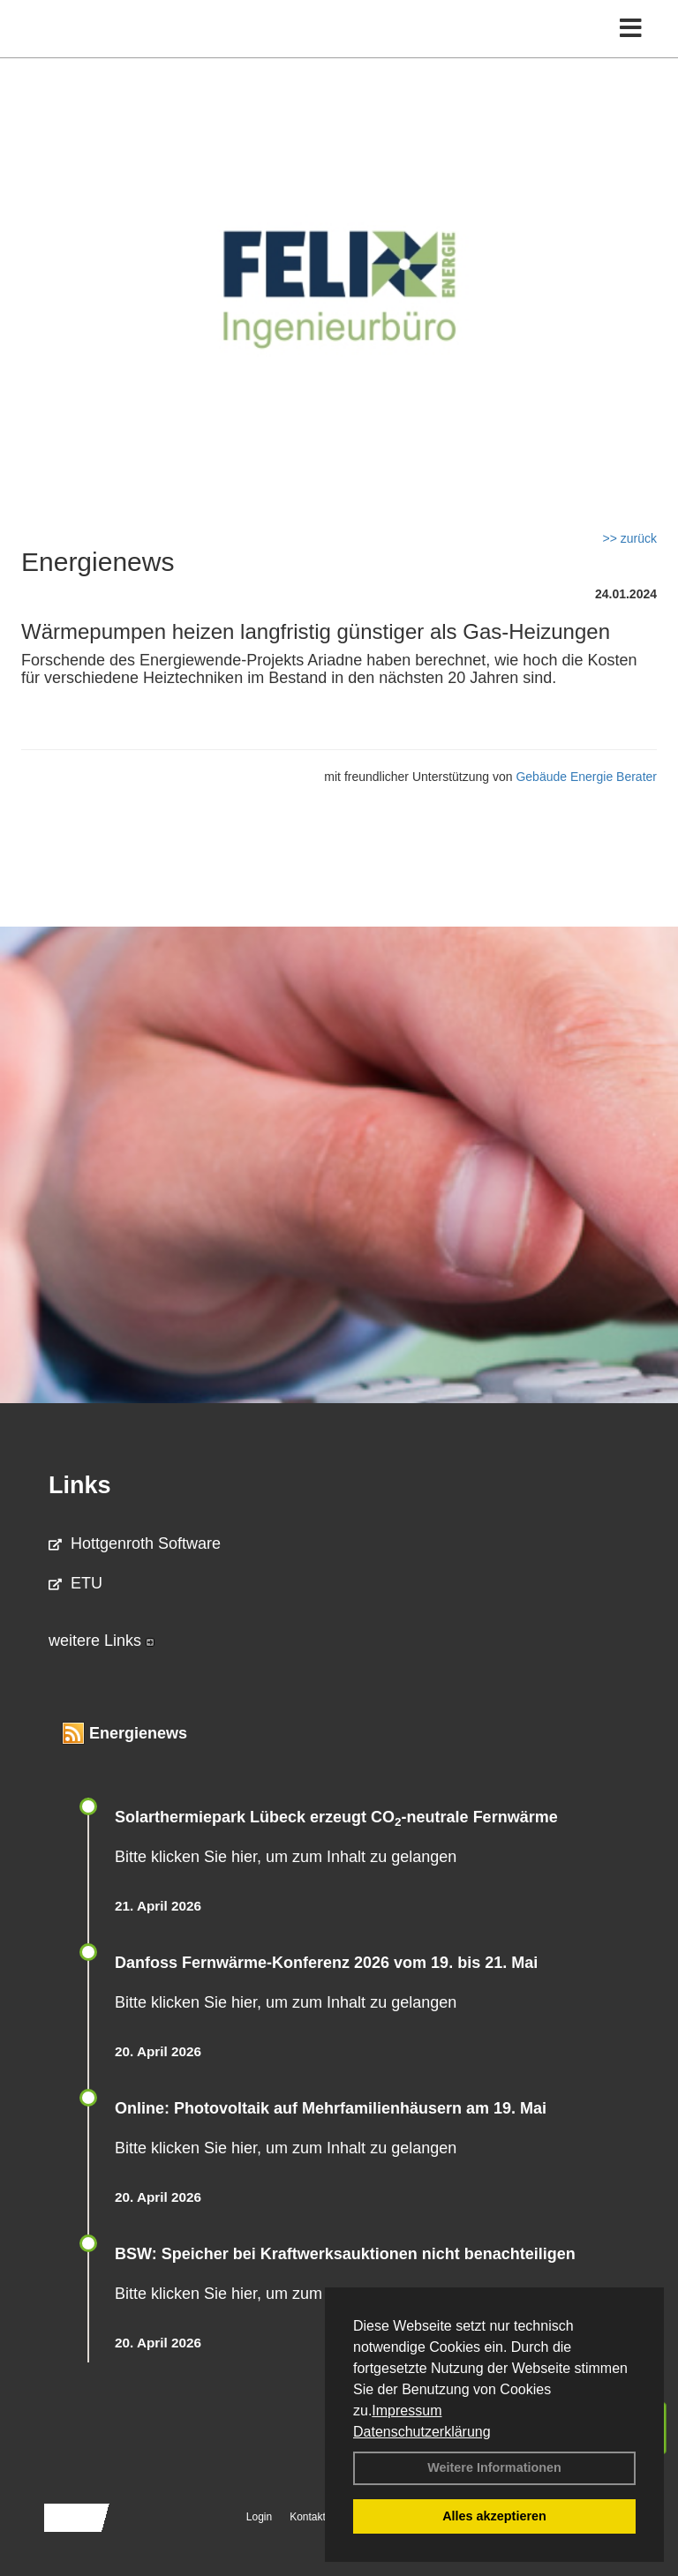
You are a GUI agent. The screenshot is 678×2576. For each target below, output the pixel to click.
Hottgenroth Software (135, 1543)
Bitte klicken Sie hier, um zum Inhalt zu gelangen (285, 1857)
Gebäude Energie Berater (586, 777)
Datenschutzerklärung (422, 2431)
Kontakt (308, 2517)
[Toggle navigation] (631, 28)
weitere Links (101, 1640)
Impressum (406, 2410)
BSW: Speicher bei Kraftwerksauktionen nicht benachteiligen (345, 2254)
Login (259, 2517)
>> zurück (630, 538)
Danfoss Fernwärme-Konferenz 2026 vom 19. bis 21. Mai (326, 1962)
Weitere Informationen (494, 2467)
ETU (75, 1583)
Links (80, 1485)
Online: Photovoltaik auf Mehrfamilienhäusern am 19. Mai (330, 2108)
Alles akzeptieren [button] (494, 2516)
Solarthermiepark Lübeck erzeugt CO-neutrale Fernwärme (336, 1817)
